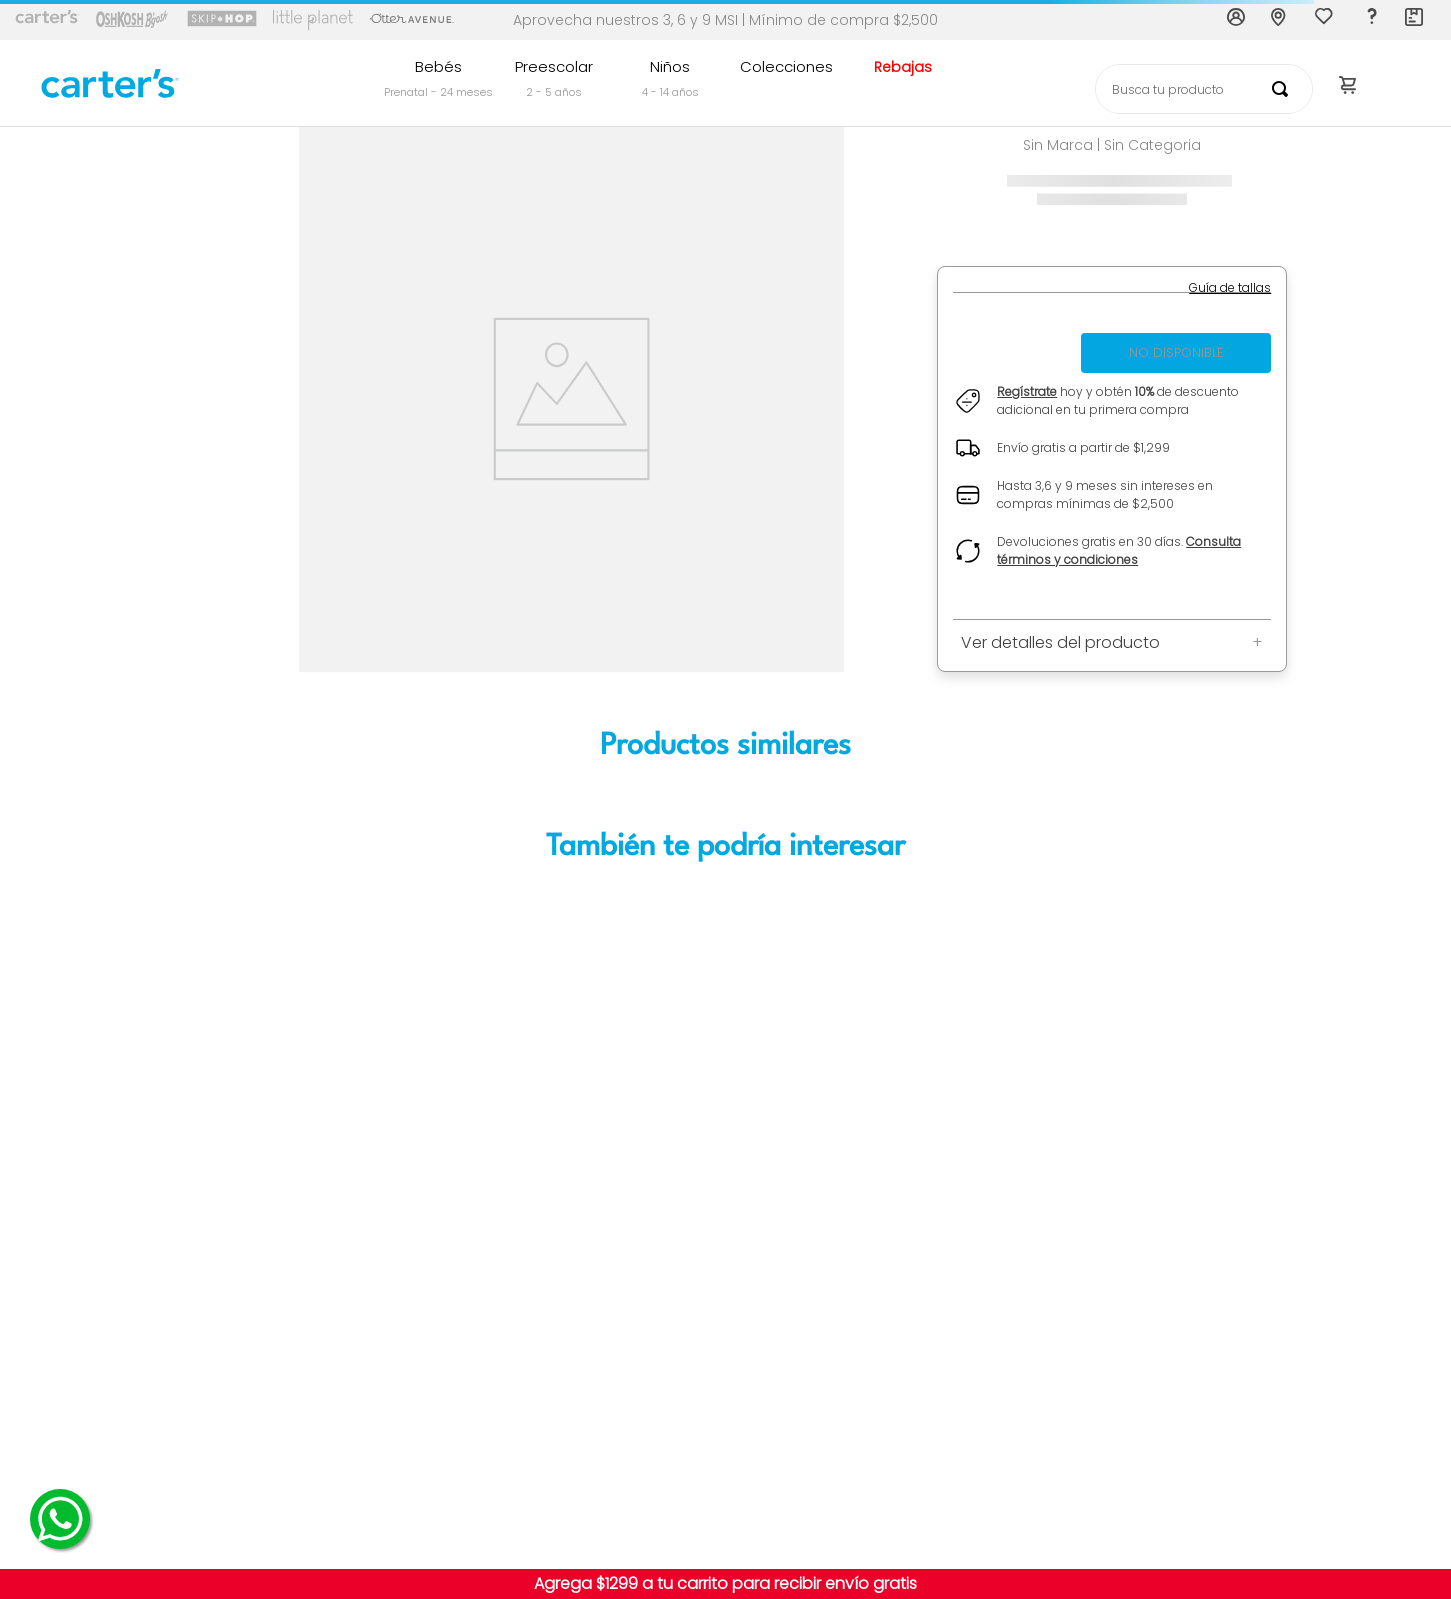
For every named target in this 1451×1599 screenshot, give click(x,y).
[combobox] (1204, 89)
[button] (1230, 288)
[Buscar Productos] (1284, 89)
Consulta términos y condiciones (1119, 550)
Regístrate (1027, 391)
